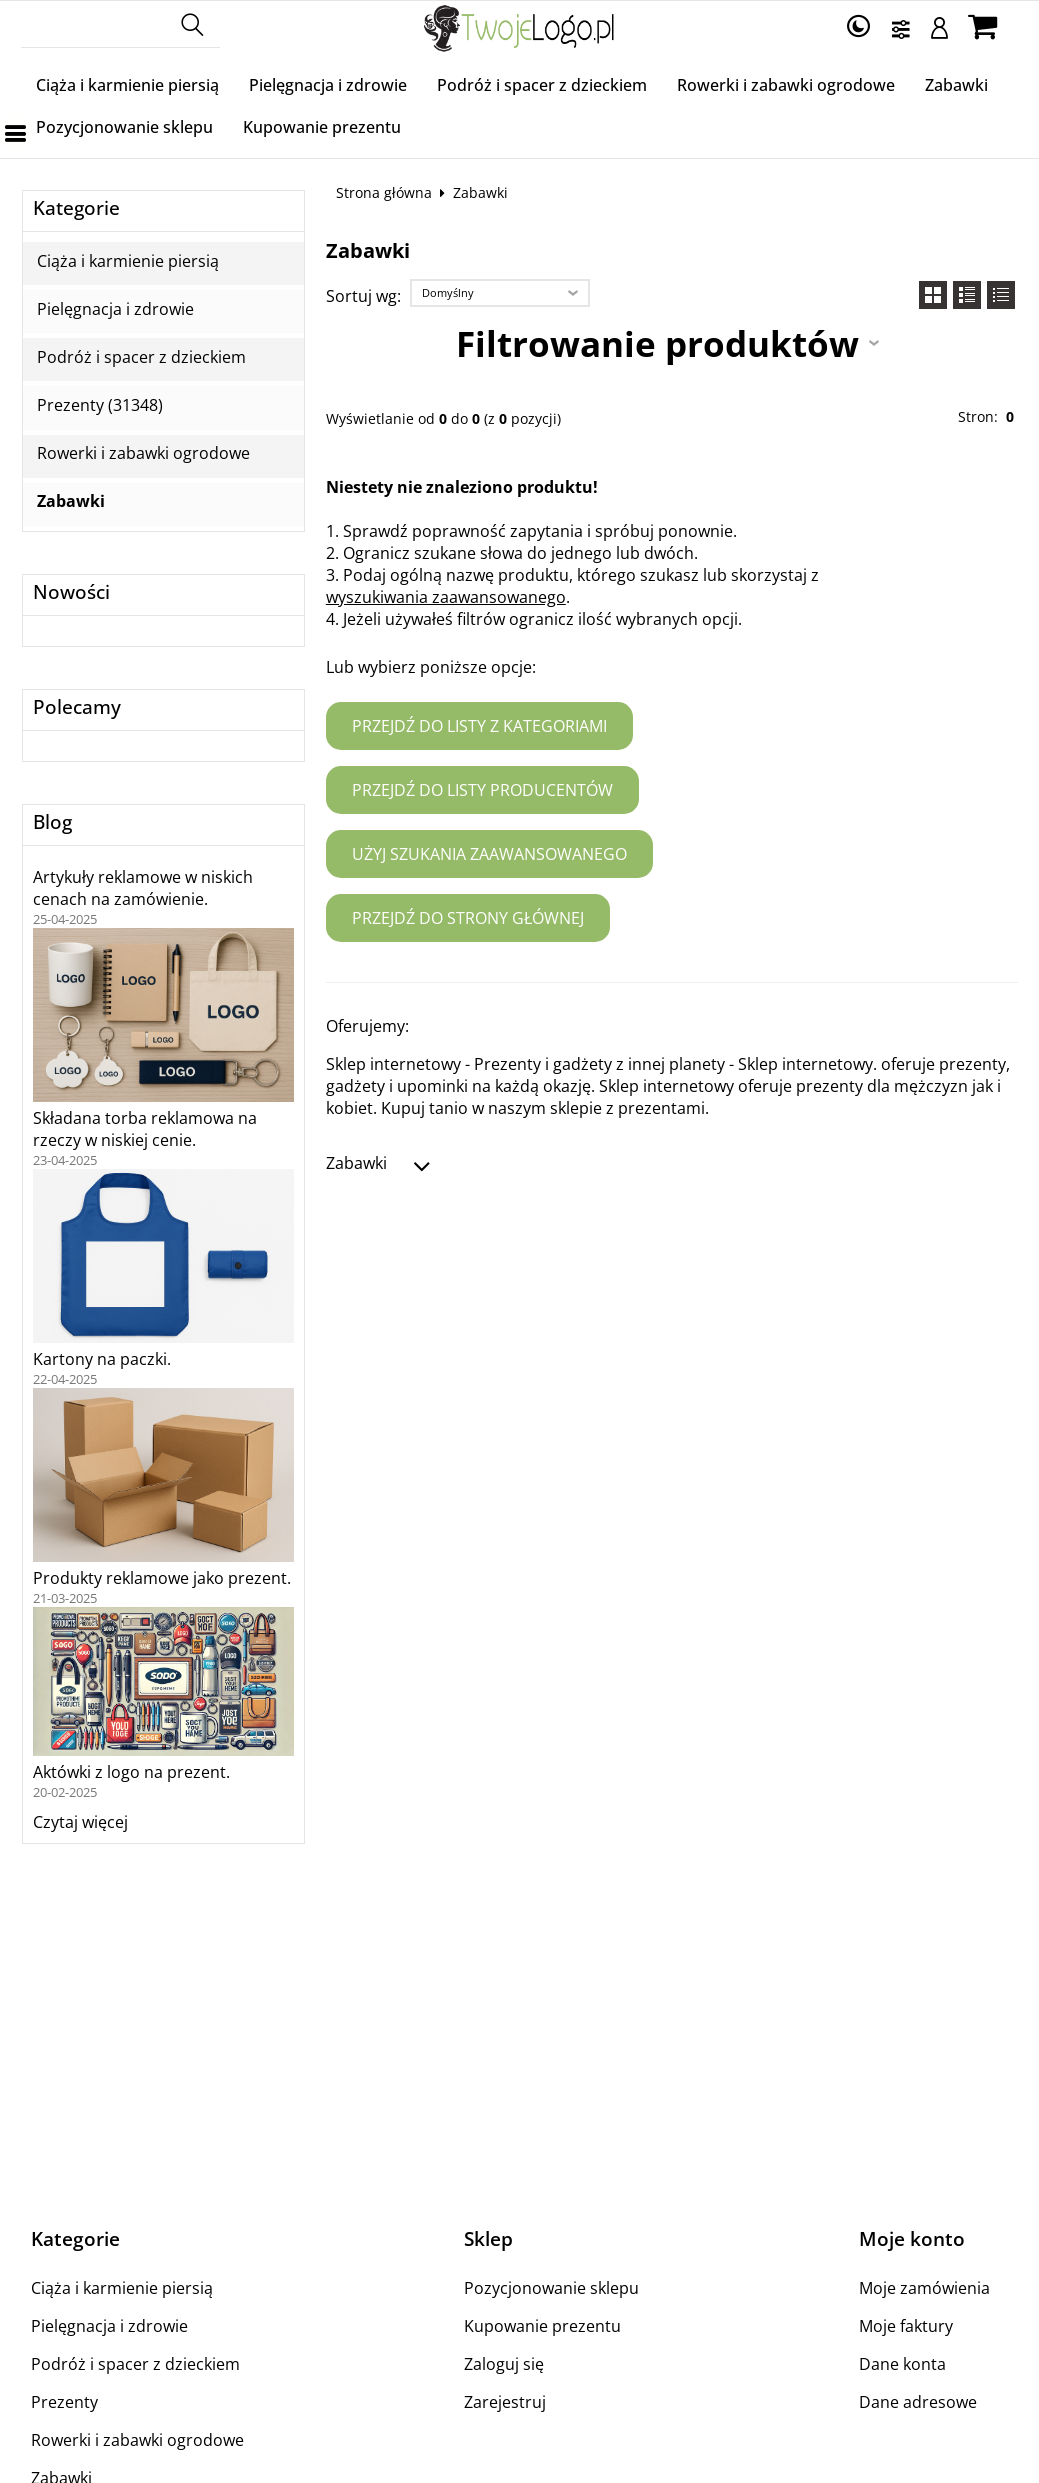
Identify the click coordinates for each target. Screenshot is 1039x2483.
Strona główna (384, 192)
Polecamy (77, 707)
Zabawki (956, 85)
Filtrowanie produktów (657, 343)
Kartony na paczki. (102, 1359)
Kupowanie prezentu (322, 127)
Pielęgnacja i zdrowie (328, 85)
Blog (52, 822)
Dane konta (902, 2364)
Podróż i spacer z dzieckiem (542, 85)
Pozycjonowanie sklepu (124, 127)
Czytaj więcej (80, 1822)
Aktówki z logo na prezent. (131, 1772)
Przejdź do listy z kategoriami (479, 726)
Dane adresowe (918, 2402)
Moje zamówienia (924, 2288)
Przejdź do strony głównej (468, 918)
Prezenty (64, 2402)
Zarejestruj (505, 2402)
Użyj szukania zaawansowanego (489, 854)
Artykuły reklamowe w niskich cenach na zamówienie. (143, 888)
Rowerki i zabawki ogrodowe (786, 85)
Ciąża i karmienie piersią (127, 85)
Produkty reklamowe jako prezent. (162, 1578)
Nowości (71, 592)
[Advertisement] (520, 2035)
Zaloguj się (504, 2364)
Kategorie (76, 208)
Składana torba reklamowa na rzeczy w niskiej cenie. (145, 1129)
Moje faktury (906, 2326)
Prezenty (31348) (100, 405)
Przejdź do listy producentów (482, 790)
